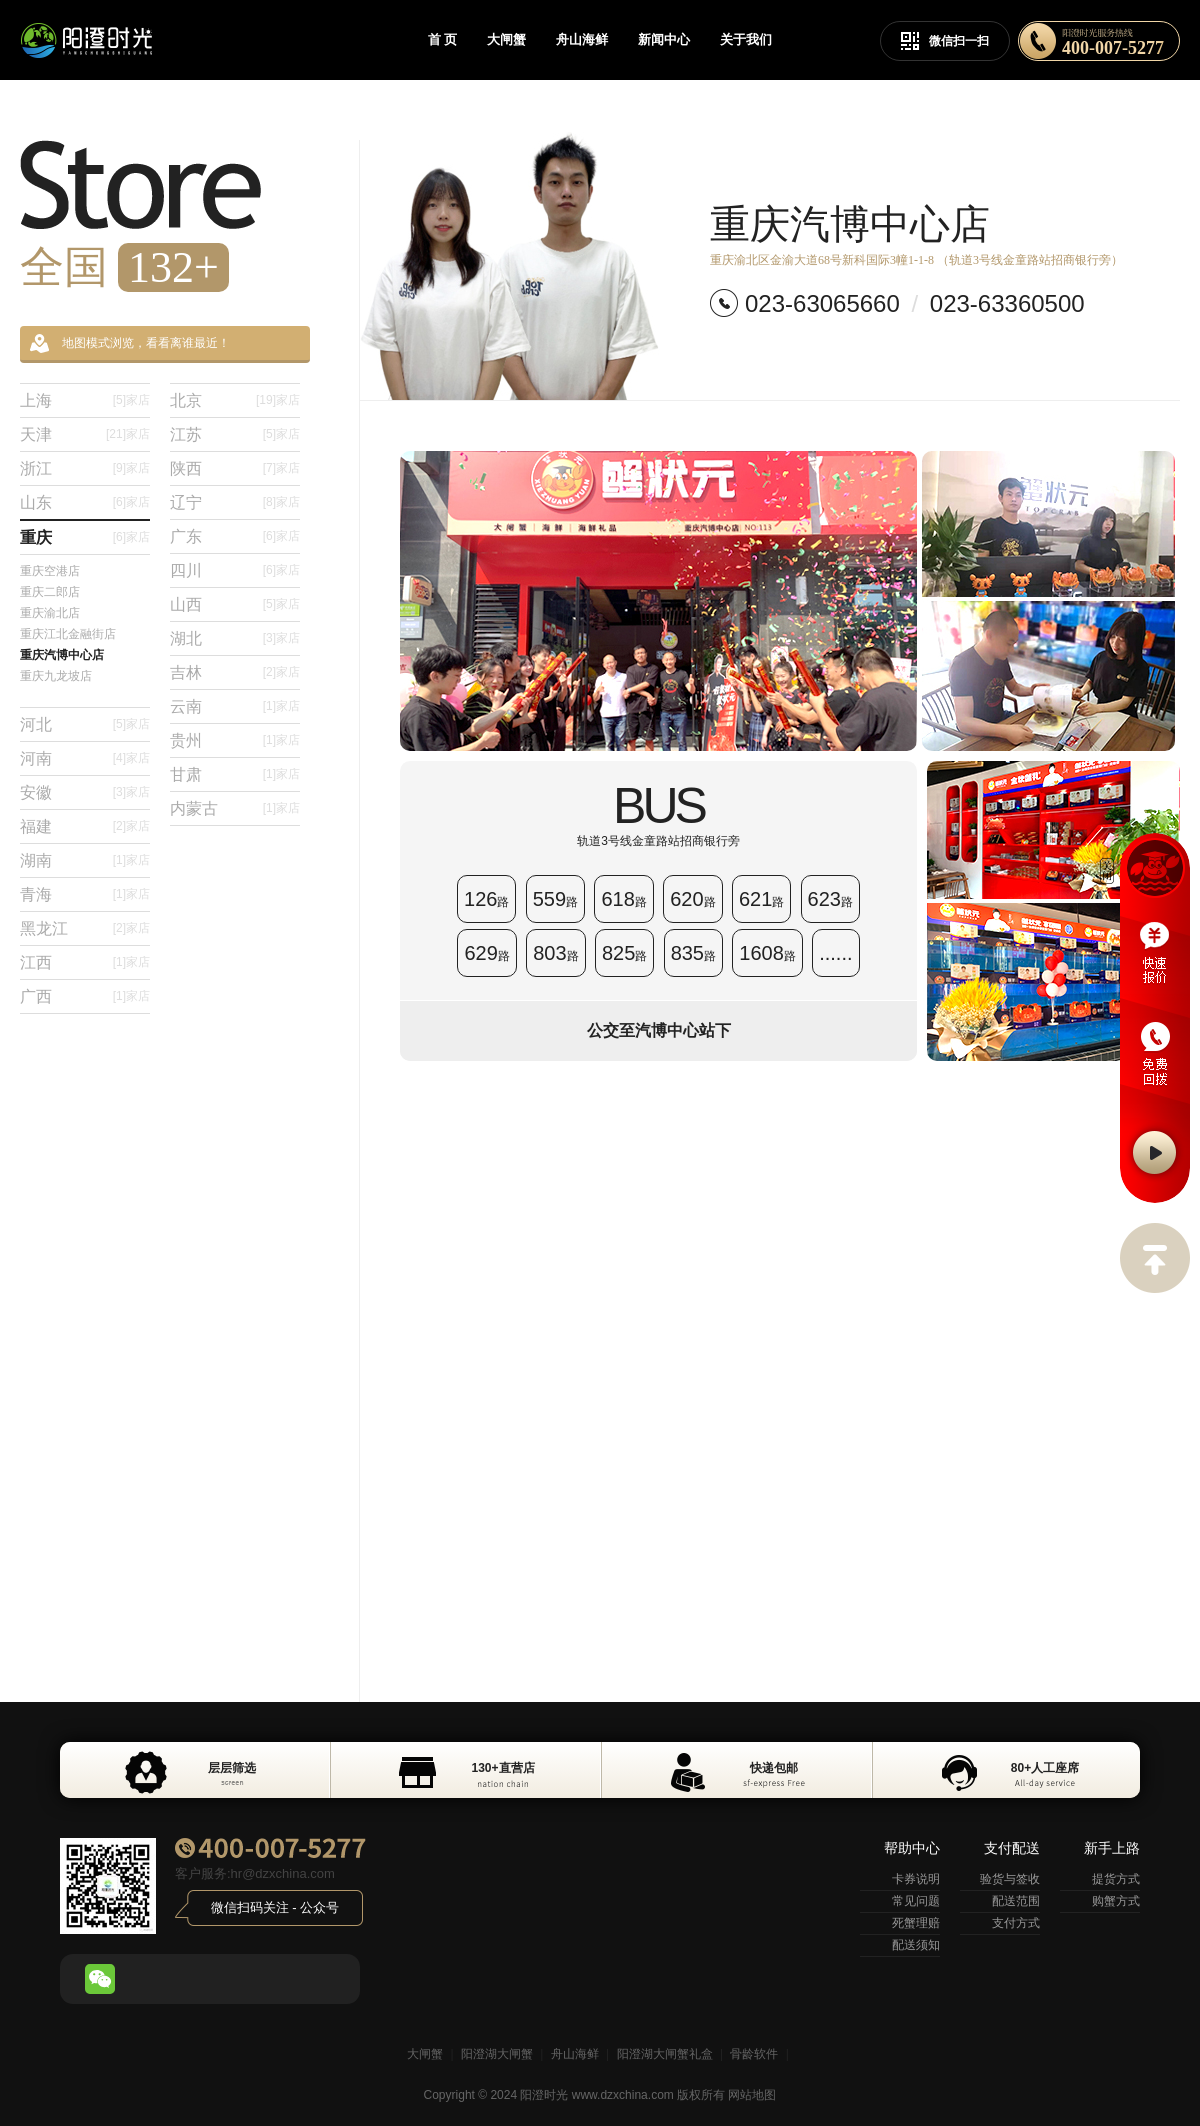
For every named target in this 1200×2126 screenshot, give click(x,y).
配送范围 (1016, 1901)
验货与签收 (1010, 1879)
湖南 (85, 860)
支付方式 (1016, 1923)
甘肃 (235, 774)
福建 (85, 826)
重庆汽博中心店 (62, 655)
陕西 (235, 468)
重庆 (85, 537)
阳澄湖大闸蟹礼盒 (665, 2054)
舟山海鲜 (582, 39)
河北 (85, 724)
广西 (85, 996)
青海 (85, 894)
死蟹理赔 (916, 1923)
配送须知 (916, 1945)
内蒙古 (235, 808)
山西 (235, 604)
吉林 (235, 672)
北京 (235, 400)
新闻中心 (664, 39)
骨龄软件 (754, 2054)
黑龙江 (85, 928)
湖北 (235, 638)
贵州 (235, 740)
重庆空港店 (50, 571)
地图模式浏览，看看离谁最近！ (130, 343)
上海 (85, 400)
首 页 (442, 39)
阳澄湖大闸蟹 (497, 2054)
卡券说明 (916, 1879)
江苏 (235, 434)
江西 (85, 962)
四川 (235, 570)
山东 (85, 502)
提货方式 (1116, 1879)
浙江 (85, 468)
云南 (235, 706)
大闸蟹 (506, 39)
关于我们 (746, 39)
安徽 (85, 792)
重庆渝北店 (50, 613)
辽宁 (235, 502)
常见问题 (916, 1901)
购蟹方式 (1116, 1901)
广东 (235, 536)
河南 (85, 758)
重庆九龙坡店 (56, 676)
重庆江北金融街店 (68, 634)
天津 (85, 434)
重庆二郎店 (50, 592)
